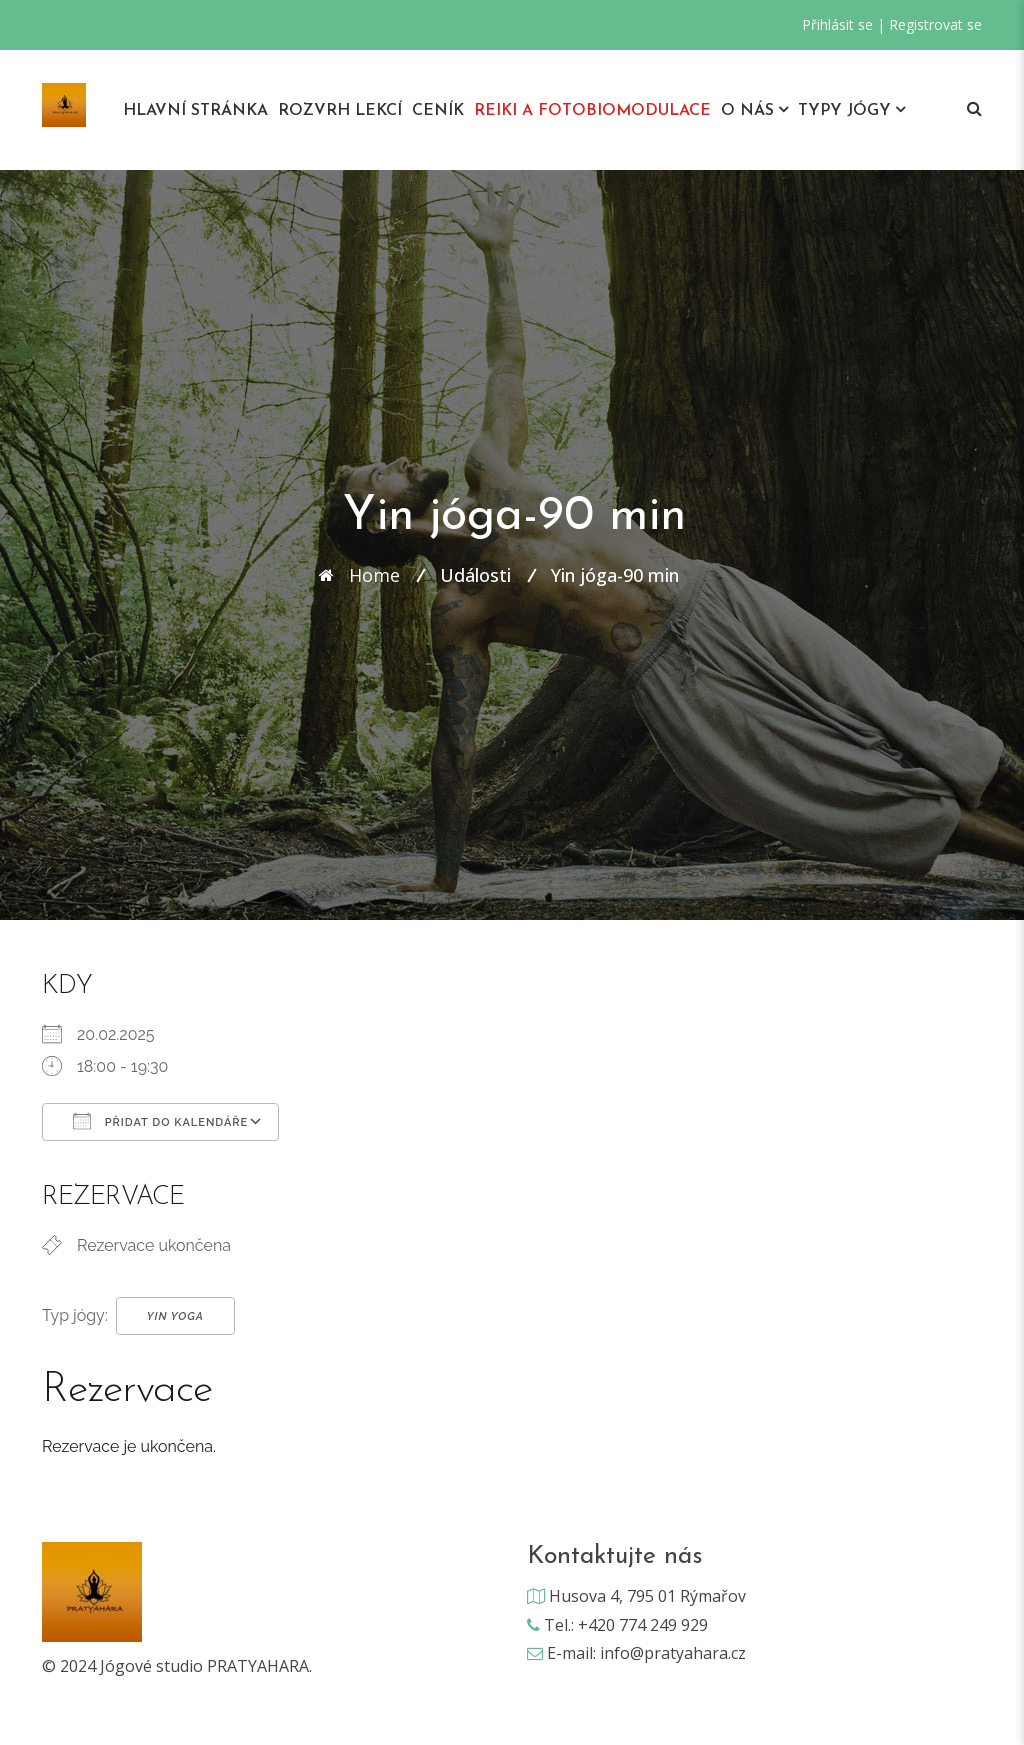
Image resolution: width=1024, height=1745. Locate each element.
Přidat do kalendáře (160, 1121)
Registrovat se (935, 24)
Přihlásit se (837, 24)
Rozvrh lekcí (340, 111)
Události (475, 575)
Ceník (438, 111)
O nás (747, 111)
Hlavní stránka (195, 111)
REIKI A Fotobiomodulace (592, 111)
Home (374, 575)
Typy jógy (844, 111)
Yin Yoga (175, 1316)
